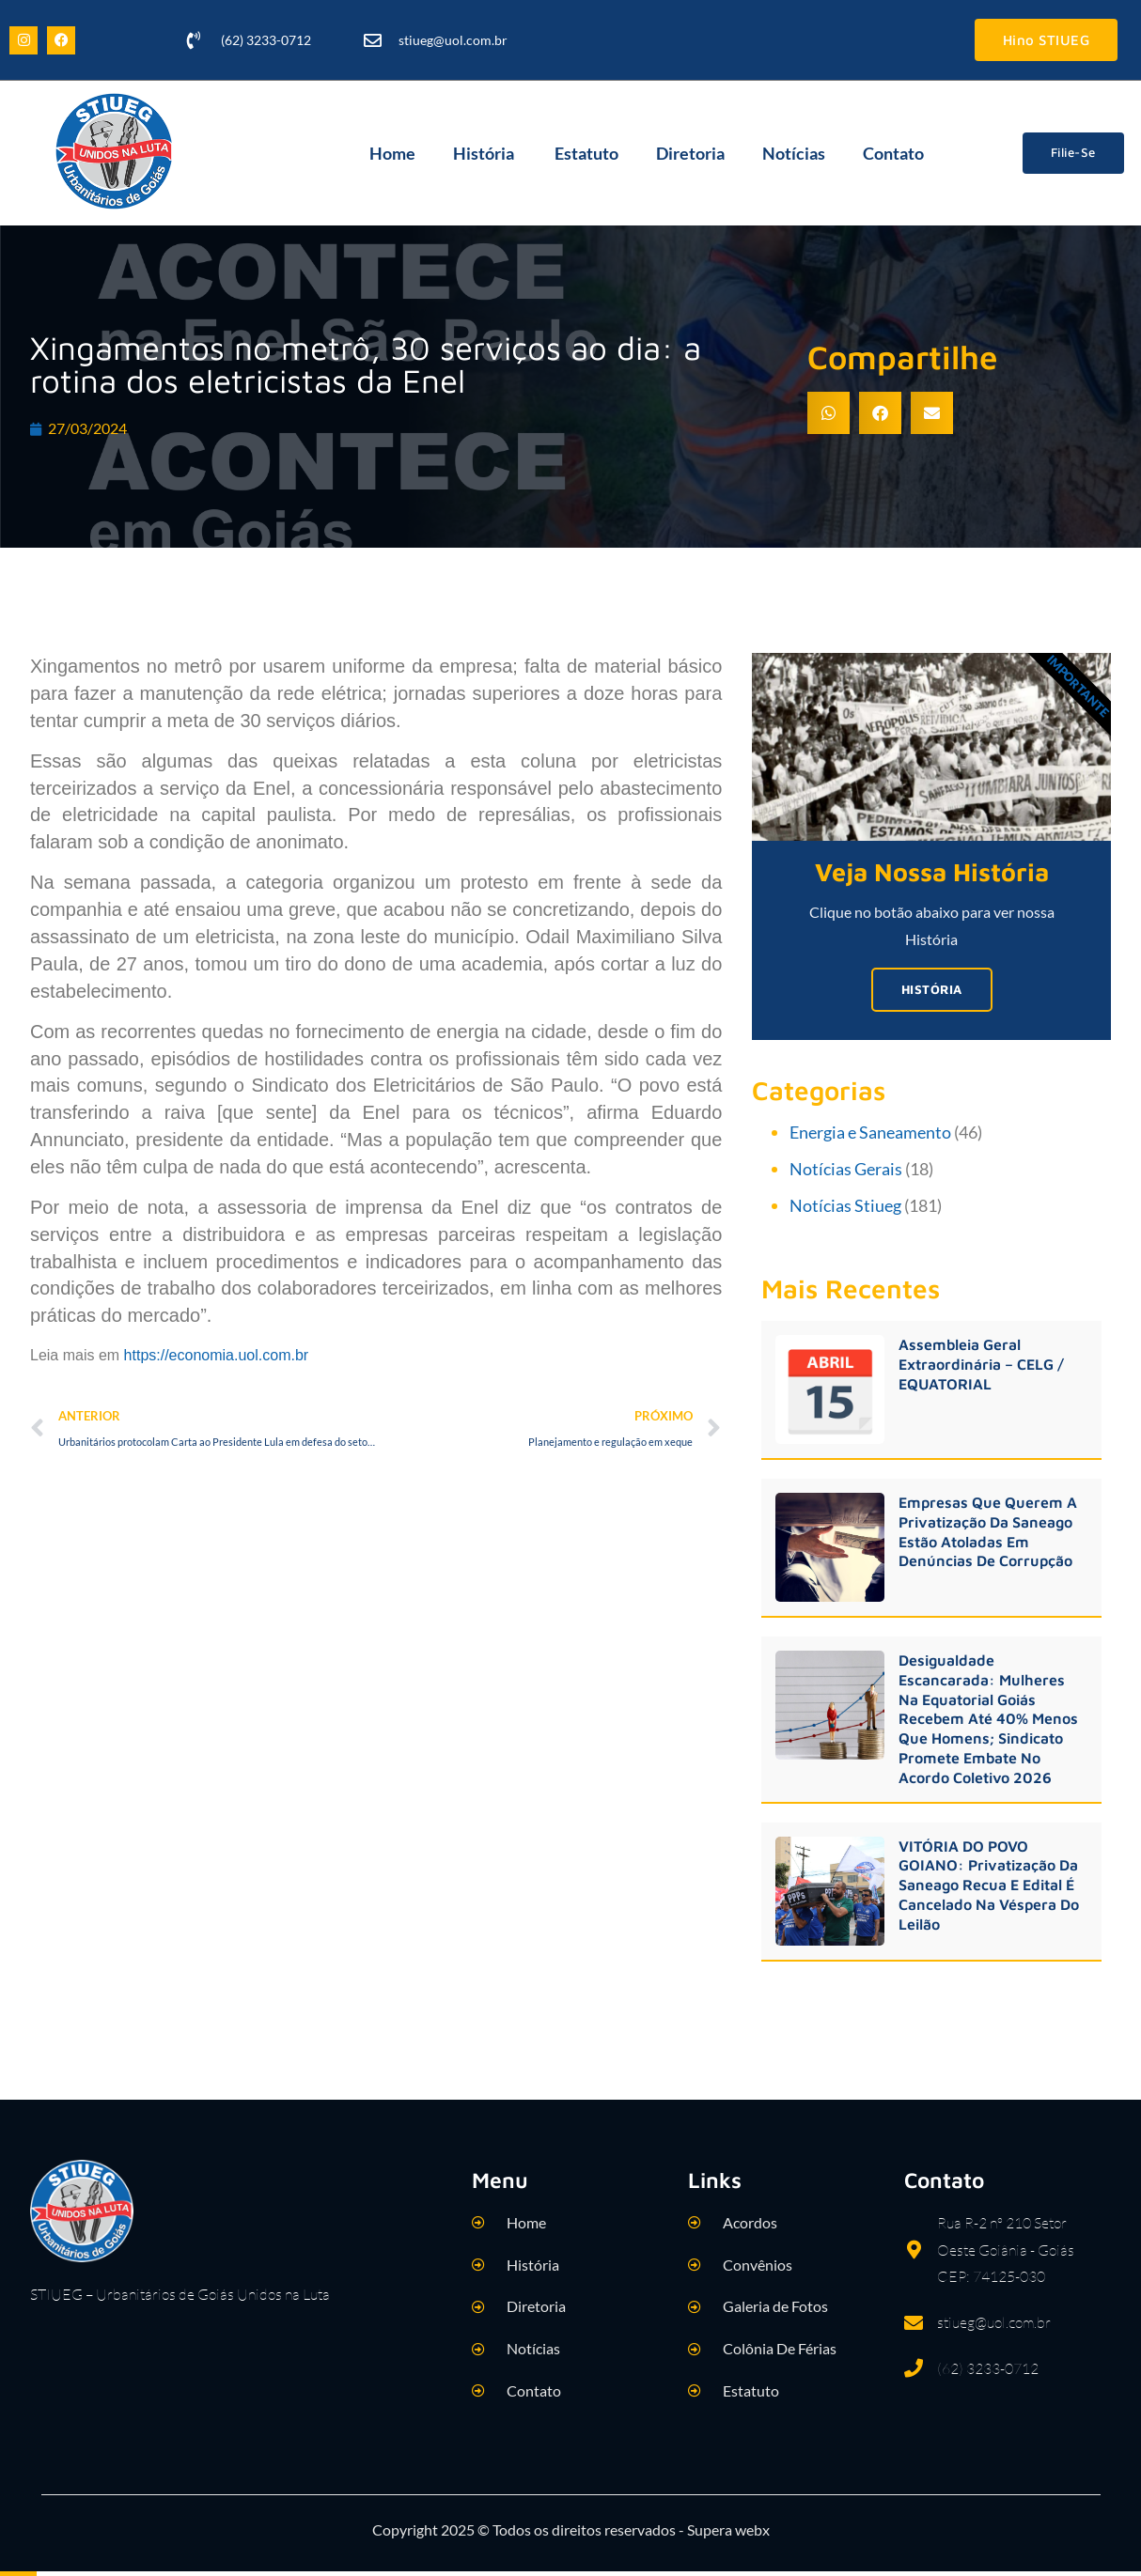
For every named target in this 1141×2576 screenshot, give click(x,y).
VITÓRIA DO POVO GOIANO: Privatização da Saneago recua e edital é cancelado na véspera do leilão (989, 1886)
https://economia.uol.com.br (216, 1355)
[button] (828, 413)
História (485, 153)
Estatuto (586, 153)
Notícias (793, 153)
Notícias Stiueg (845, 1206)
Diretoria (690, 153)
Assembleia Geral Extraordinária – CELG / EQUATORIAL (981, 1366)
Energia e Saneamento (870, 1134)
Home (392, 153)
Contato (893, 153)
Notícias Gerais (845, 1169)
